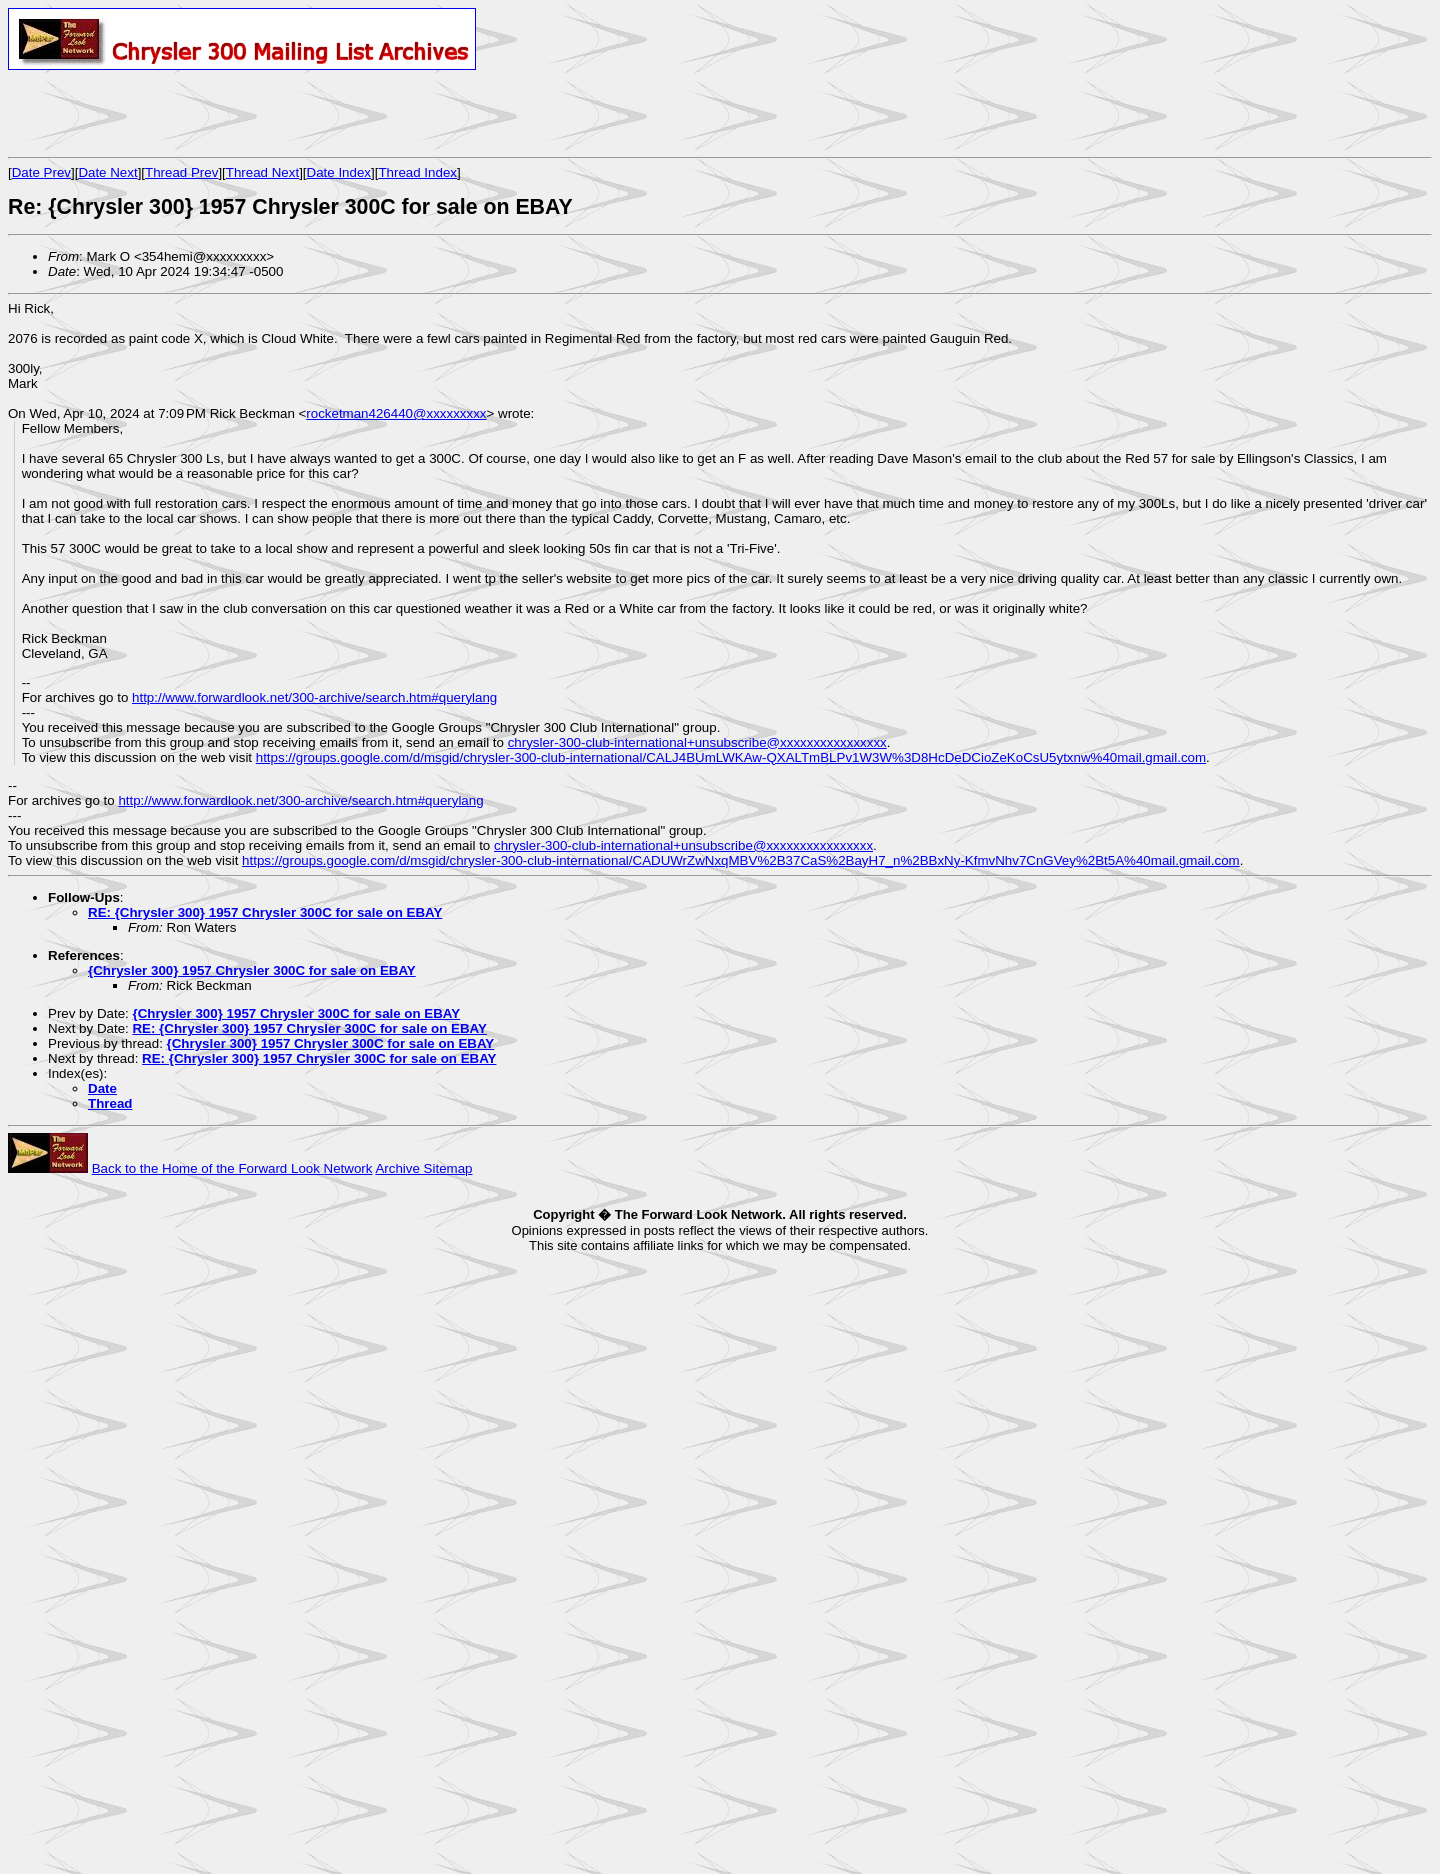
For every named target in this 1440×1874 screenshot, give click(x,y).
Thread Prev (181, 172)
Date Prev (41, 172)
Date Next (107, 172)
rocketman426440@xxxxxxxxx (396, 413)
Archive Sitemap (423, 1168)
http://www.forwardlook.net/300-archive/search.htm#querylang (314, 697)
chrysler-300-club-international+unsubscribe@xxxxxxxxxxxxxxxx (697, 742)
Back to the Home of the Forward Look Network (232, 1168)
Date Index (339, 172)
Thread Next (262, 172)
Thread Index (417, 172)
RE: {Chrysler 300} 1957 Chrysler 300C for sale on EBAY (265, 912)
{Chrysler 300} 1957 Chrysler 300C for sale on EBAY (252, 970)
